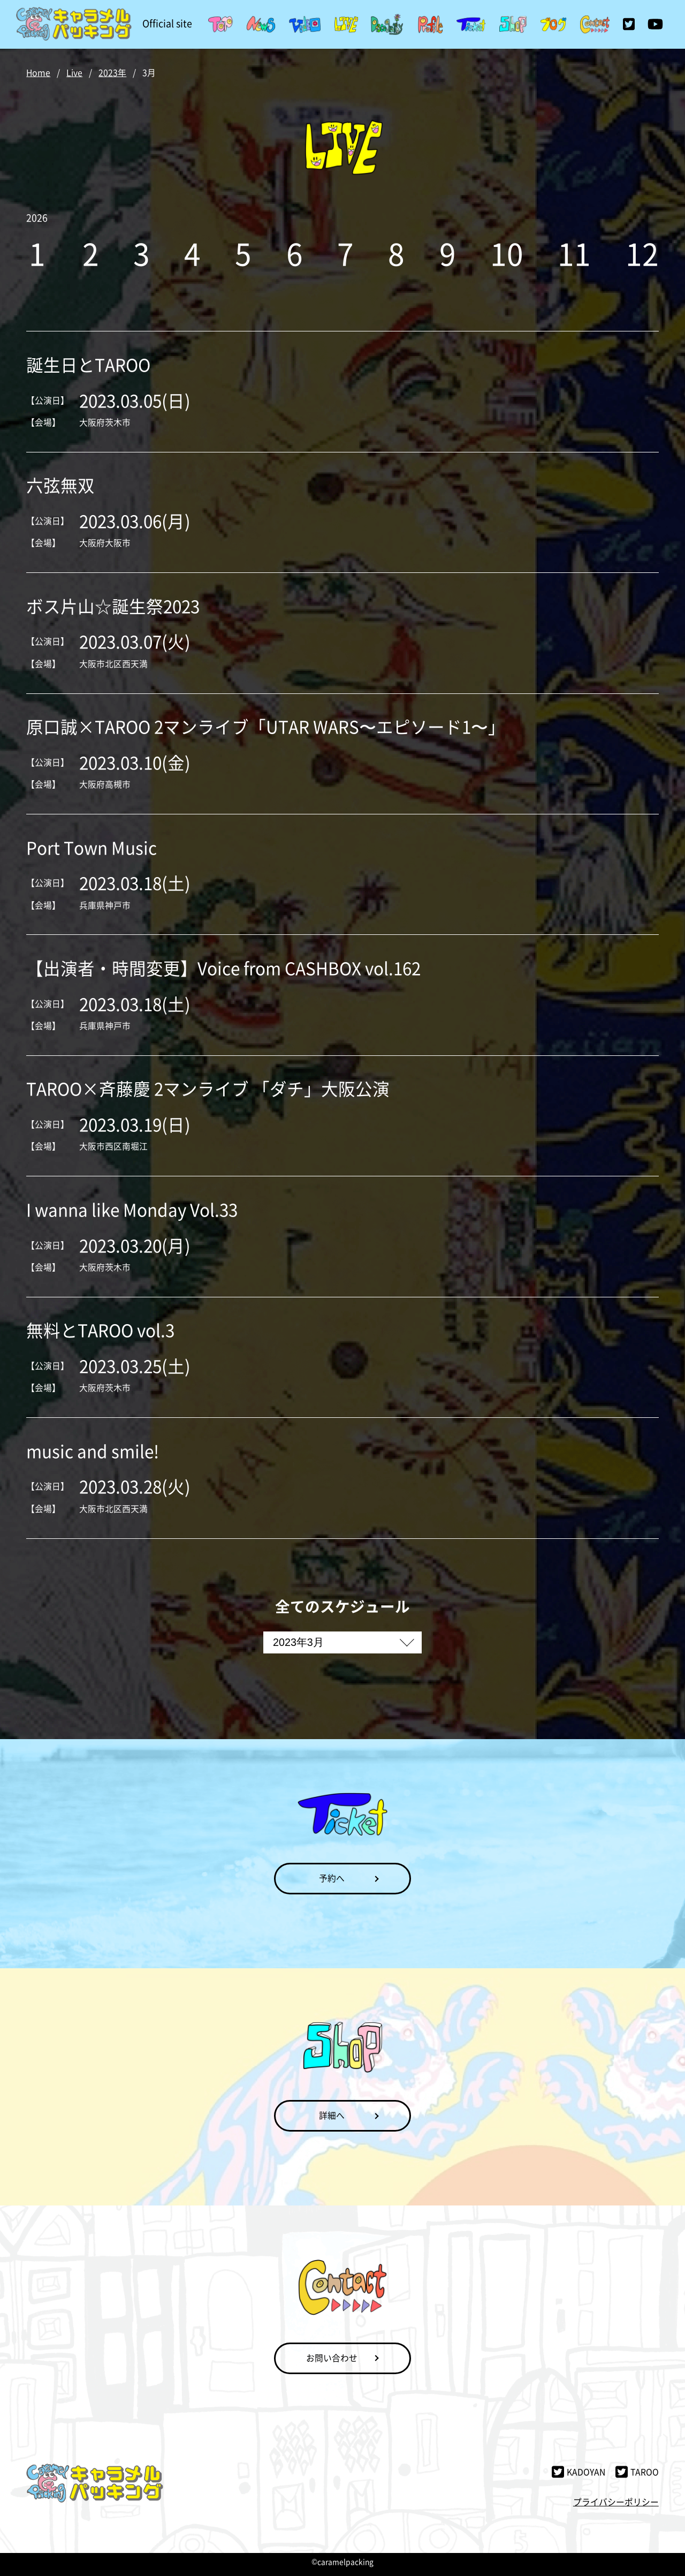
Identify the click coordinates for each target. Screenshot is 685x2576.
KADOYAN (578, 2472)
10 (506, 253)
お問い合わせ (331, 2358)
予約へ (332, 1878)
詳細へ (332, 2115)
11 (574, 253)
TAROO (636, 2472)
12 (642, 253)
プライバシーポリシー (616, 2502)
